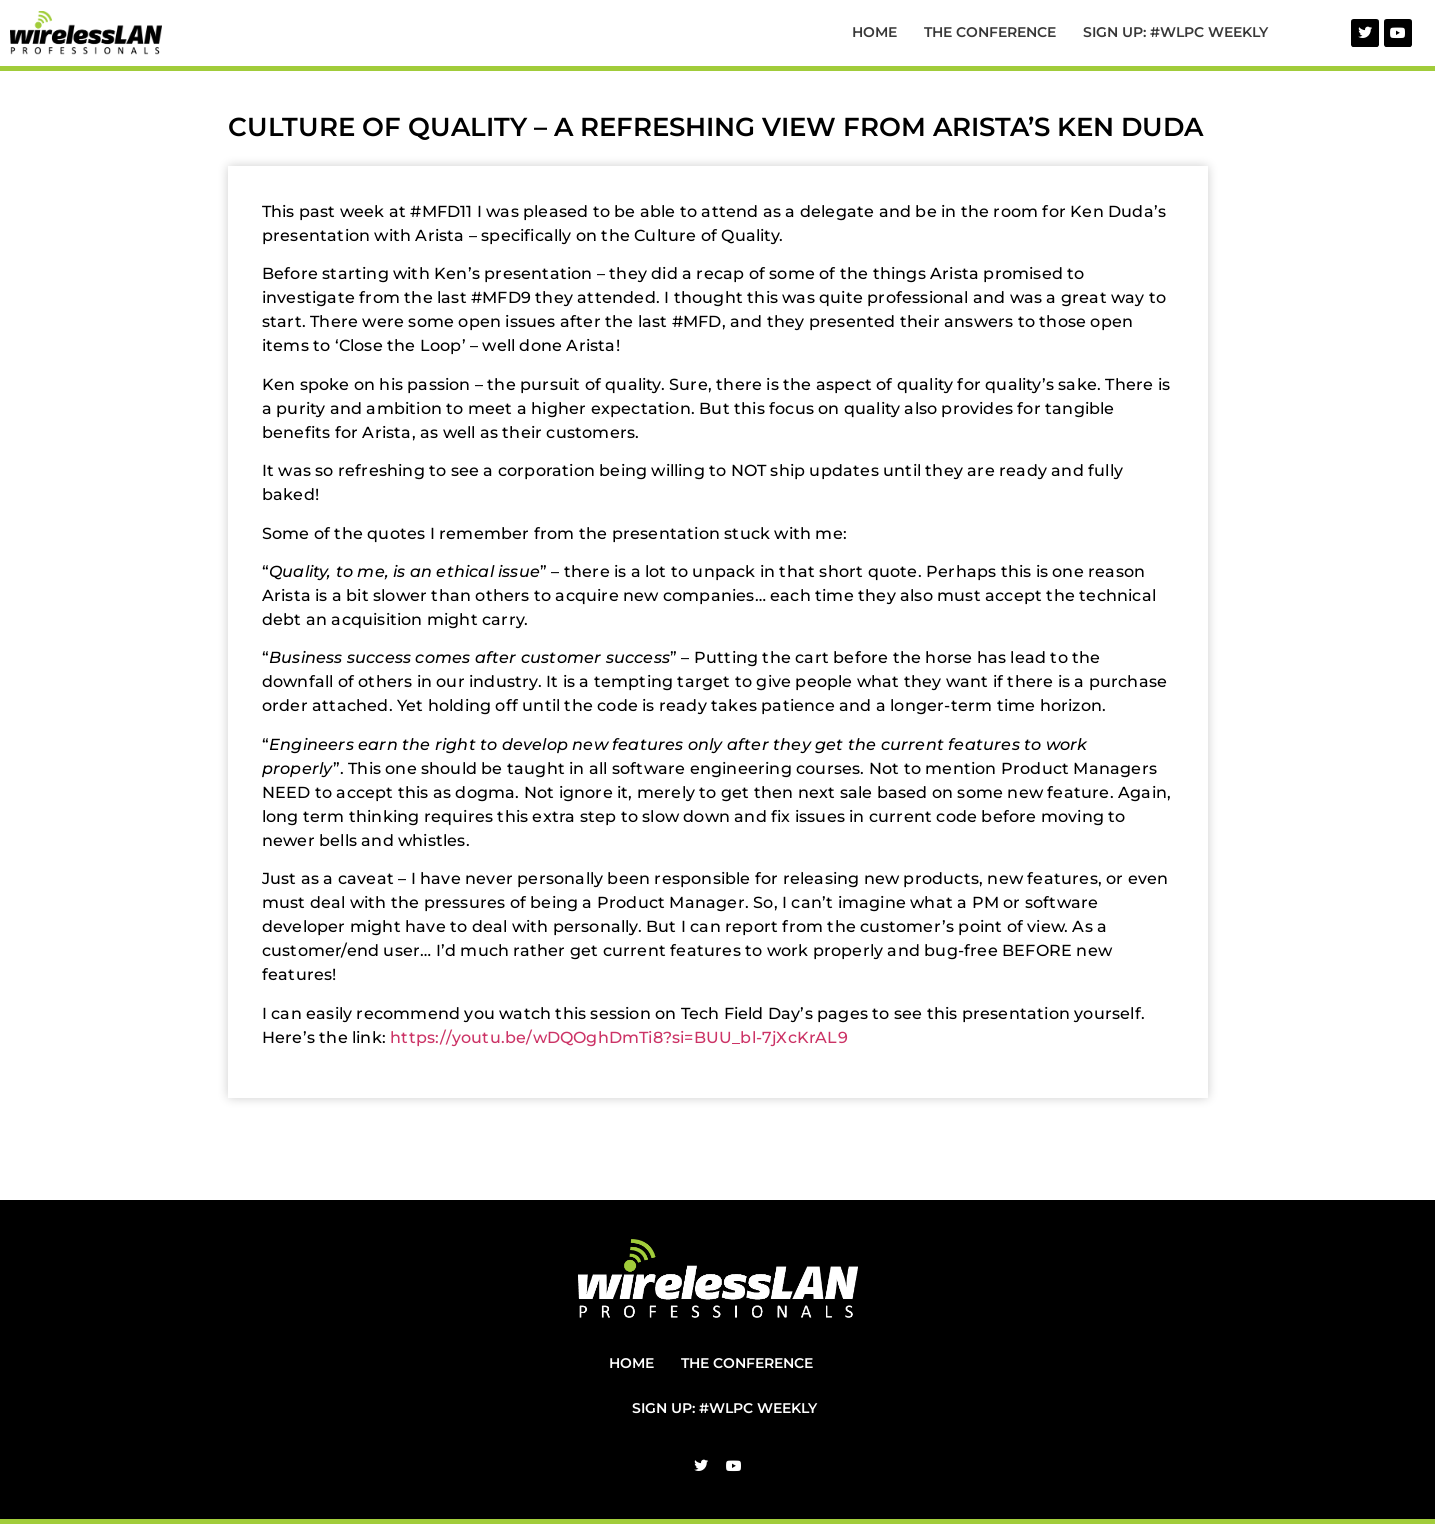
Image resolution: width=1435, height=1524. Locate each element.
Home (874, 32)
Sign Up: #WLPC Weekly (1175, 32)
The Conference (990, 32)
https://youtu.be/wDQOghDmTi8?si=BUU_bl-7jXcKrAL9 (619, 1037)
